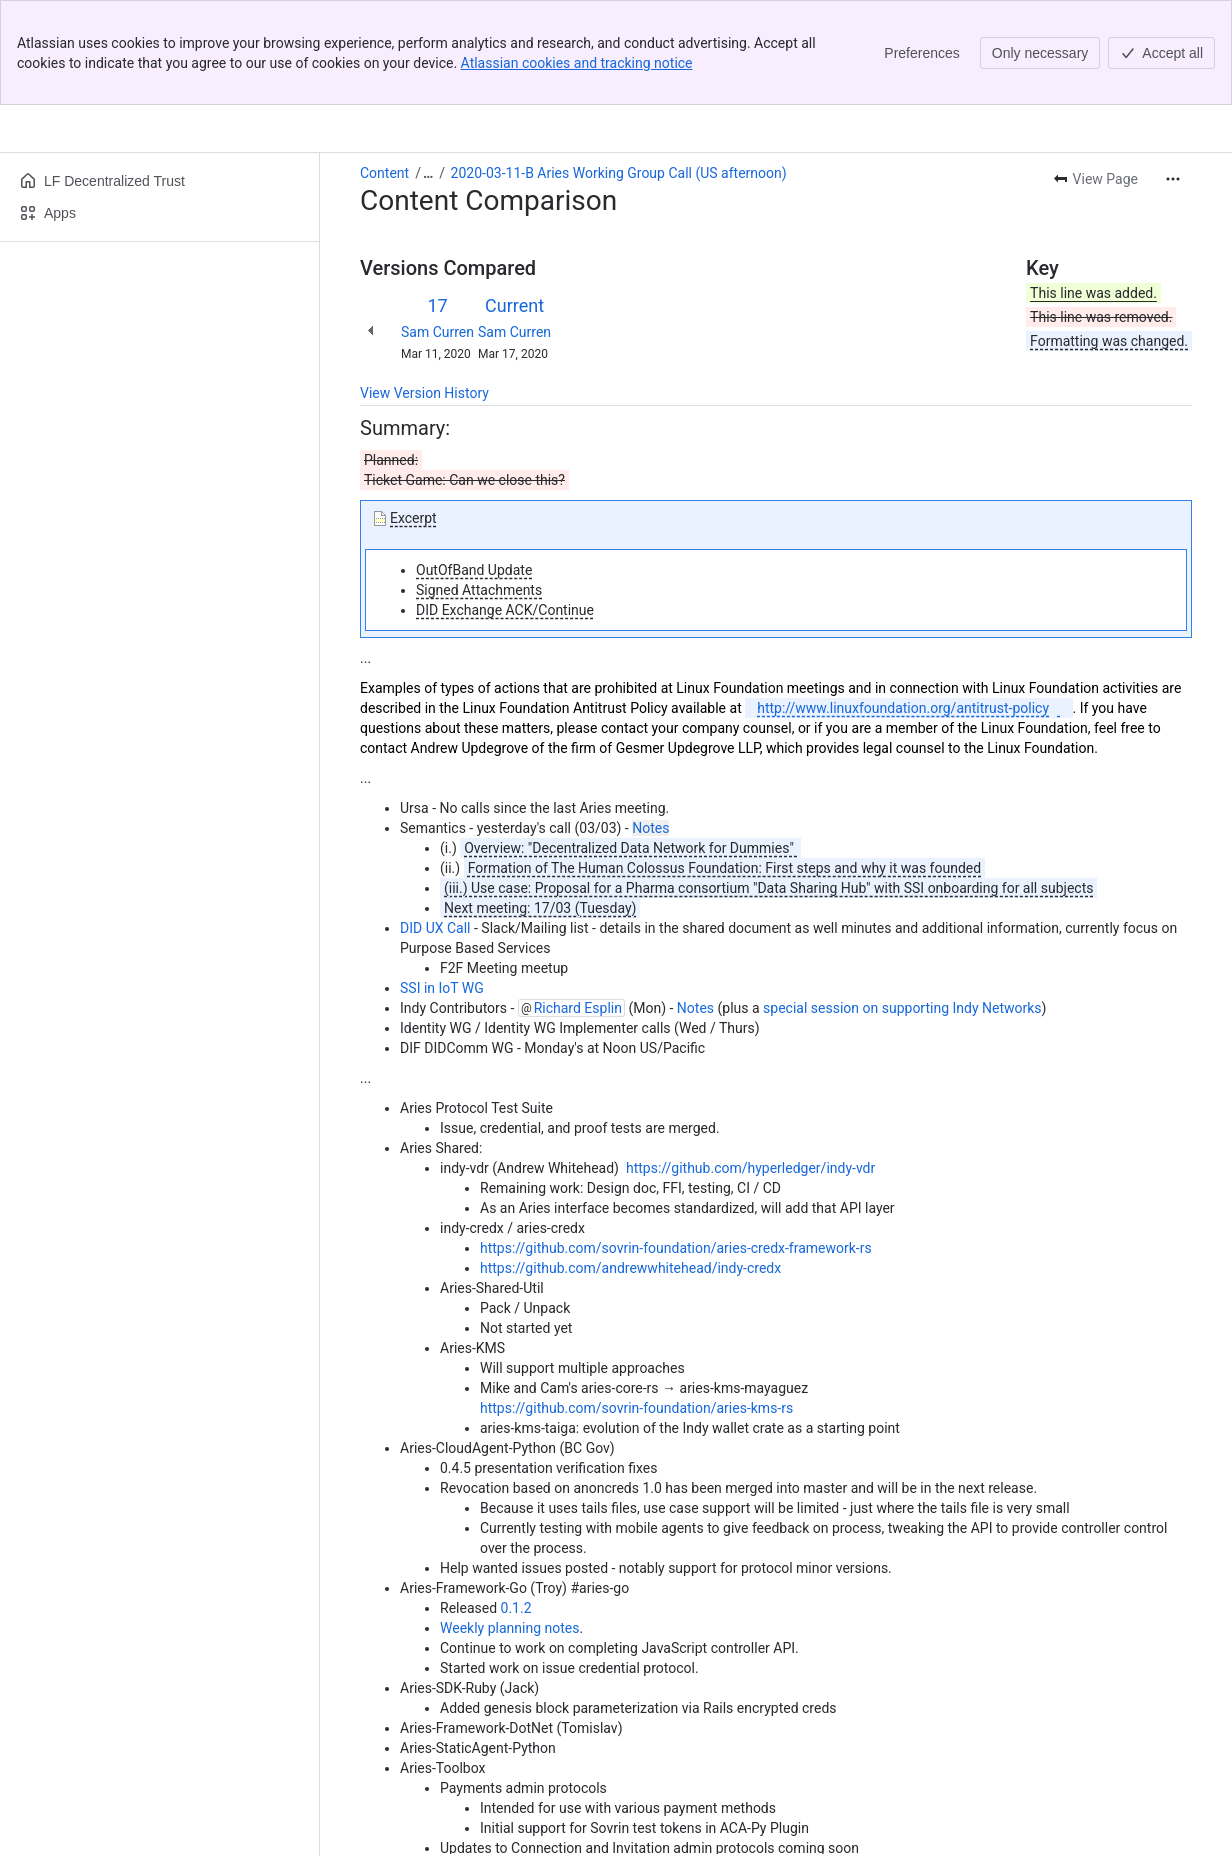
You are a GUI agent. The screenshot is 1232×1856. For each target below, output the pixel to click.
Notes (650, 723)
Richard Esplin (578, 903)
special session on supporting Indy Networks (902, 903)
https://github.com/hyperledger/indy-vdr (750, 1063)
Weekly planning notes (509, 1523)
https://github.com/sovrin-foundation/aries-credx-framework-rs (676, 1143)
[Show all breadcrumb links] (428, 68)
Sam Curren (437, 227)
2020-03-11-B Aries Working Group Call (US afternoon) (619, 68)
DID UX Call (437, 823)
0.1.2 (516, 1503)
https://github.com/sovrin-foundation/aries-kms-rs (636, 1303)
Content (384, 68)
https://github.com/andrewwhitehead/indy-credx (630, 1163)
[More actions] (1173, 74)
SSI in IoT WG (442, 883)
